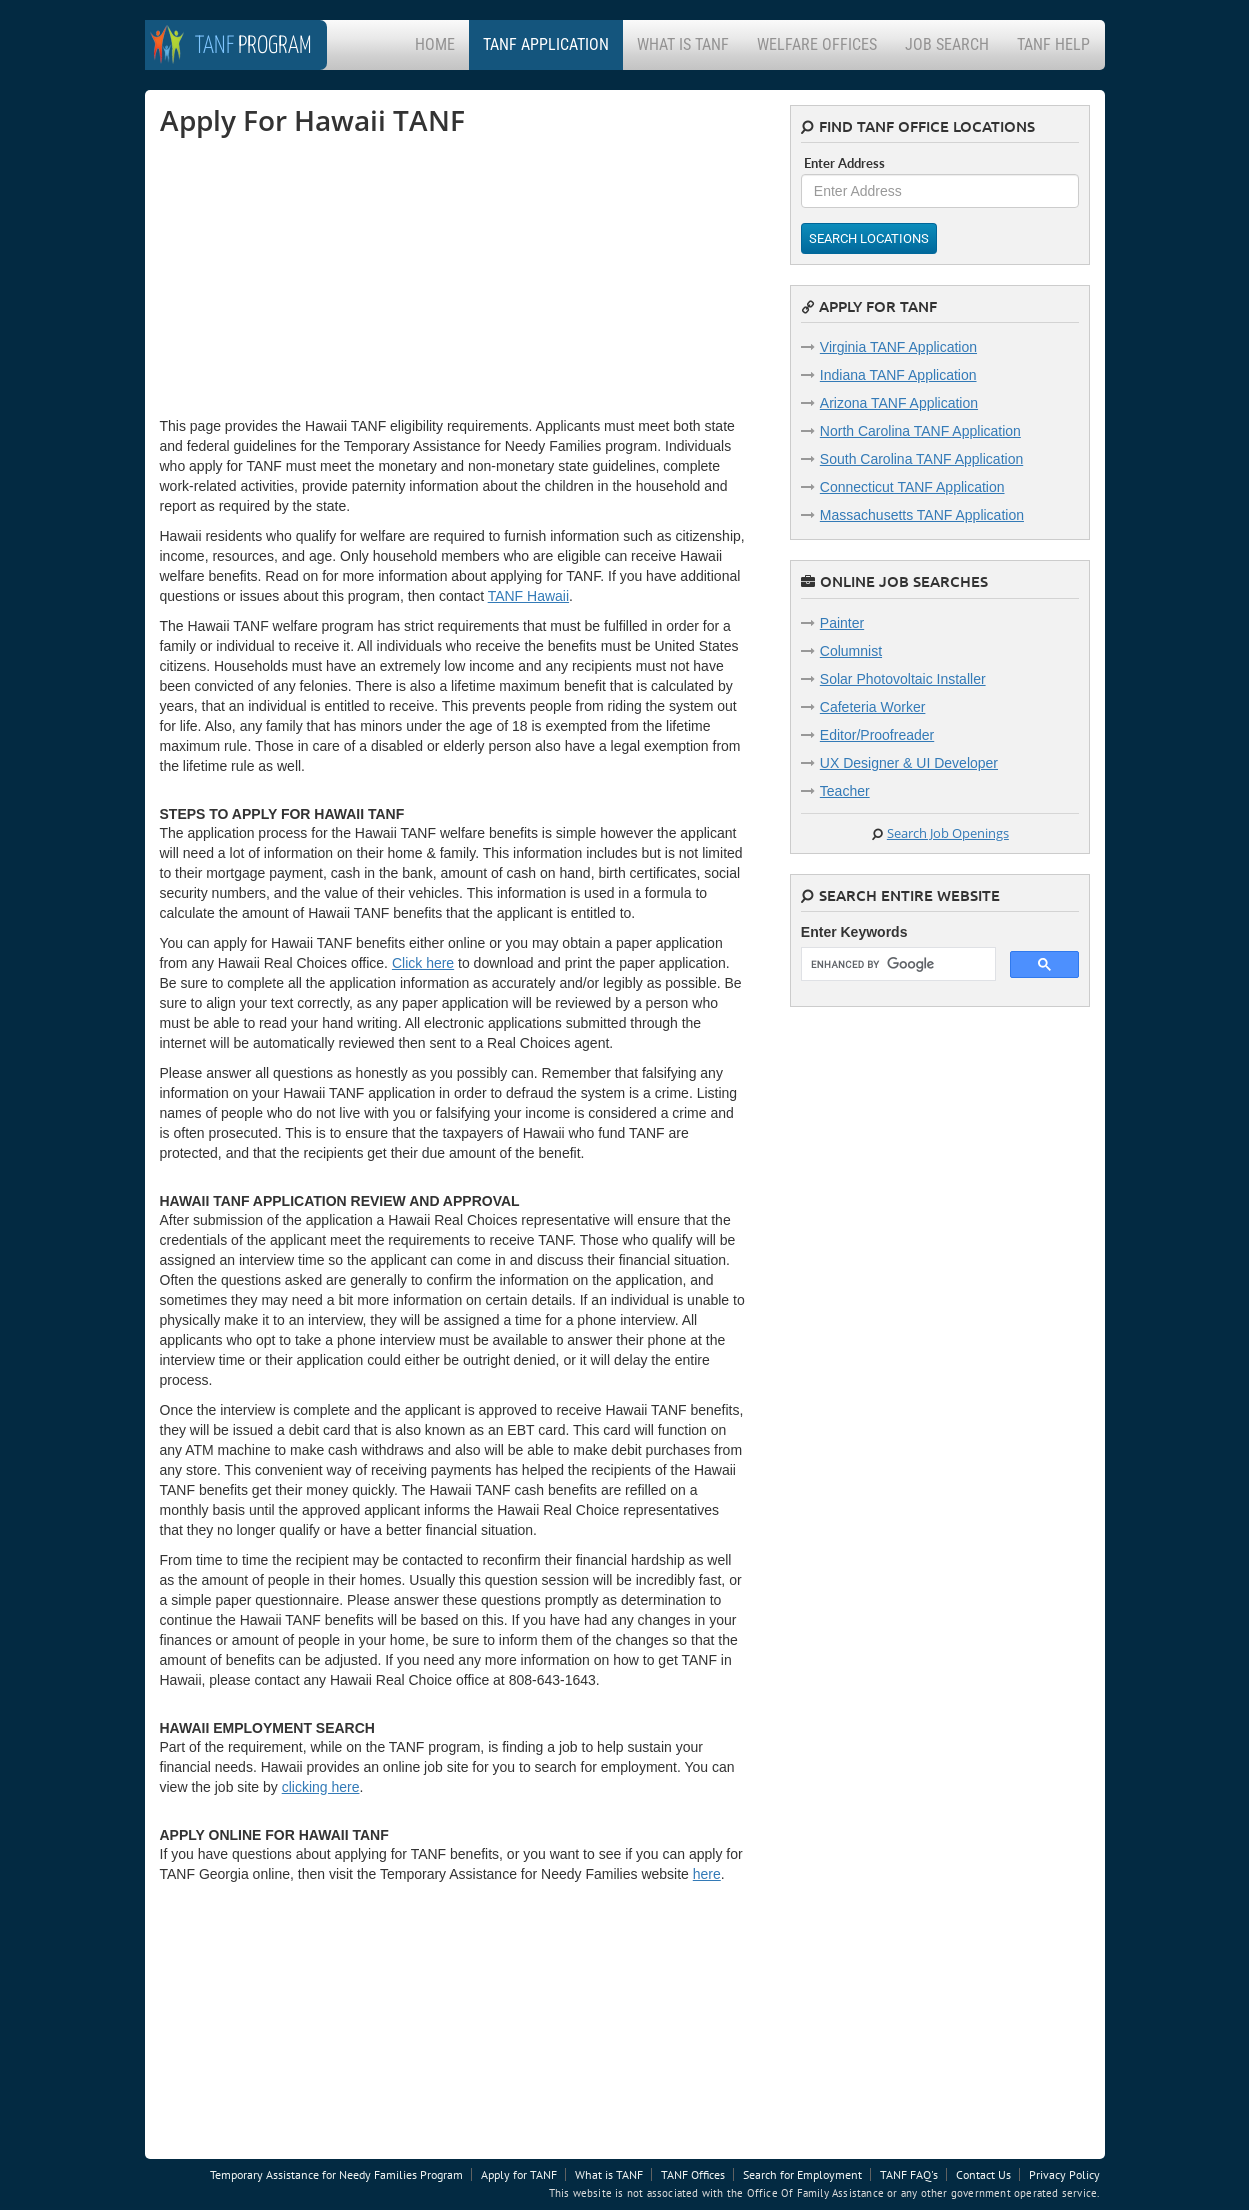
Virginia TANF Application (898, 347)
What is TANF (683, 44)
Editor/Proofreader (877, 735)
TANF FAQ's (909, 2174)
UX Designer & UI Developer (909, 763)
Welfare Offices (817, 44)
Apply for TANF (519, 2174)
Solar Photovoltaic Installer (903, 679)
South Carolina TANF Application (921, 459)
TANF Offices (693, 2174)
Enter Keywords (854, 932)
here (707, 1874)
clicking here (321, 1787)
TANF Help (1053, 44)
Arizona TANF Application (899, 403)
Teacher (845, 791)
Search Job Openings (948, 833)
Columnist (851, 651)
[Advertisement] (310, 276)
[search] (896, 964)
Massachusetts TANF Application (922, 515)
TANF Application (546, 44)
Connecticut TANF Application (912, 487)
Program (253, 46)
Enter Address (844, 163)
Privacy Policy (1064, 2174)
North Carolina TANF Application (920, 431)
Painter (842, 623)
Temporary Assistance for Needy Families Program (336, 2174)
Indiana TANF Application (898, 375)
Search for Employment (802, 2174)
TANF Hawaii (528, 596)
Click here (423, 963)
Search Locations (869, 238)
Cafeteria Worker (873, 707)
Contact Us (983, 2174)
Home (435, 44)
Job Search (947, 44)
